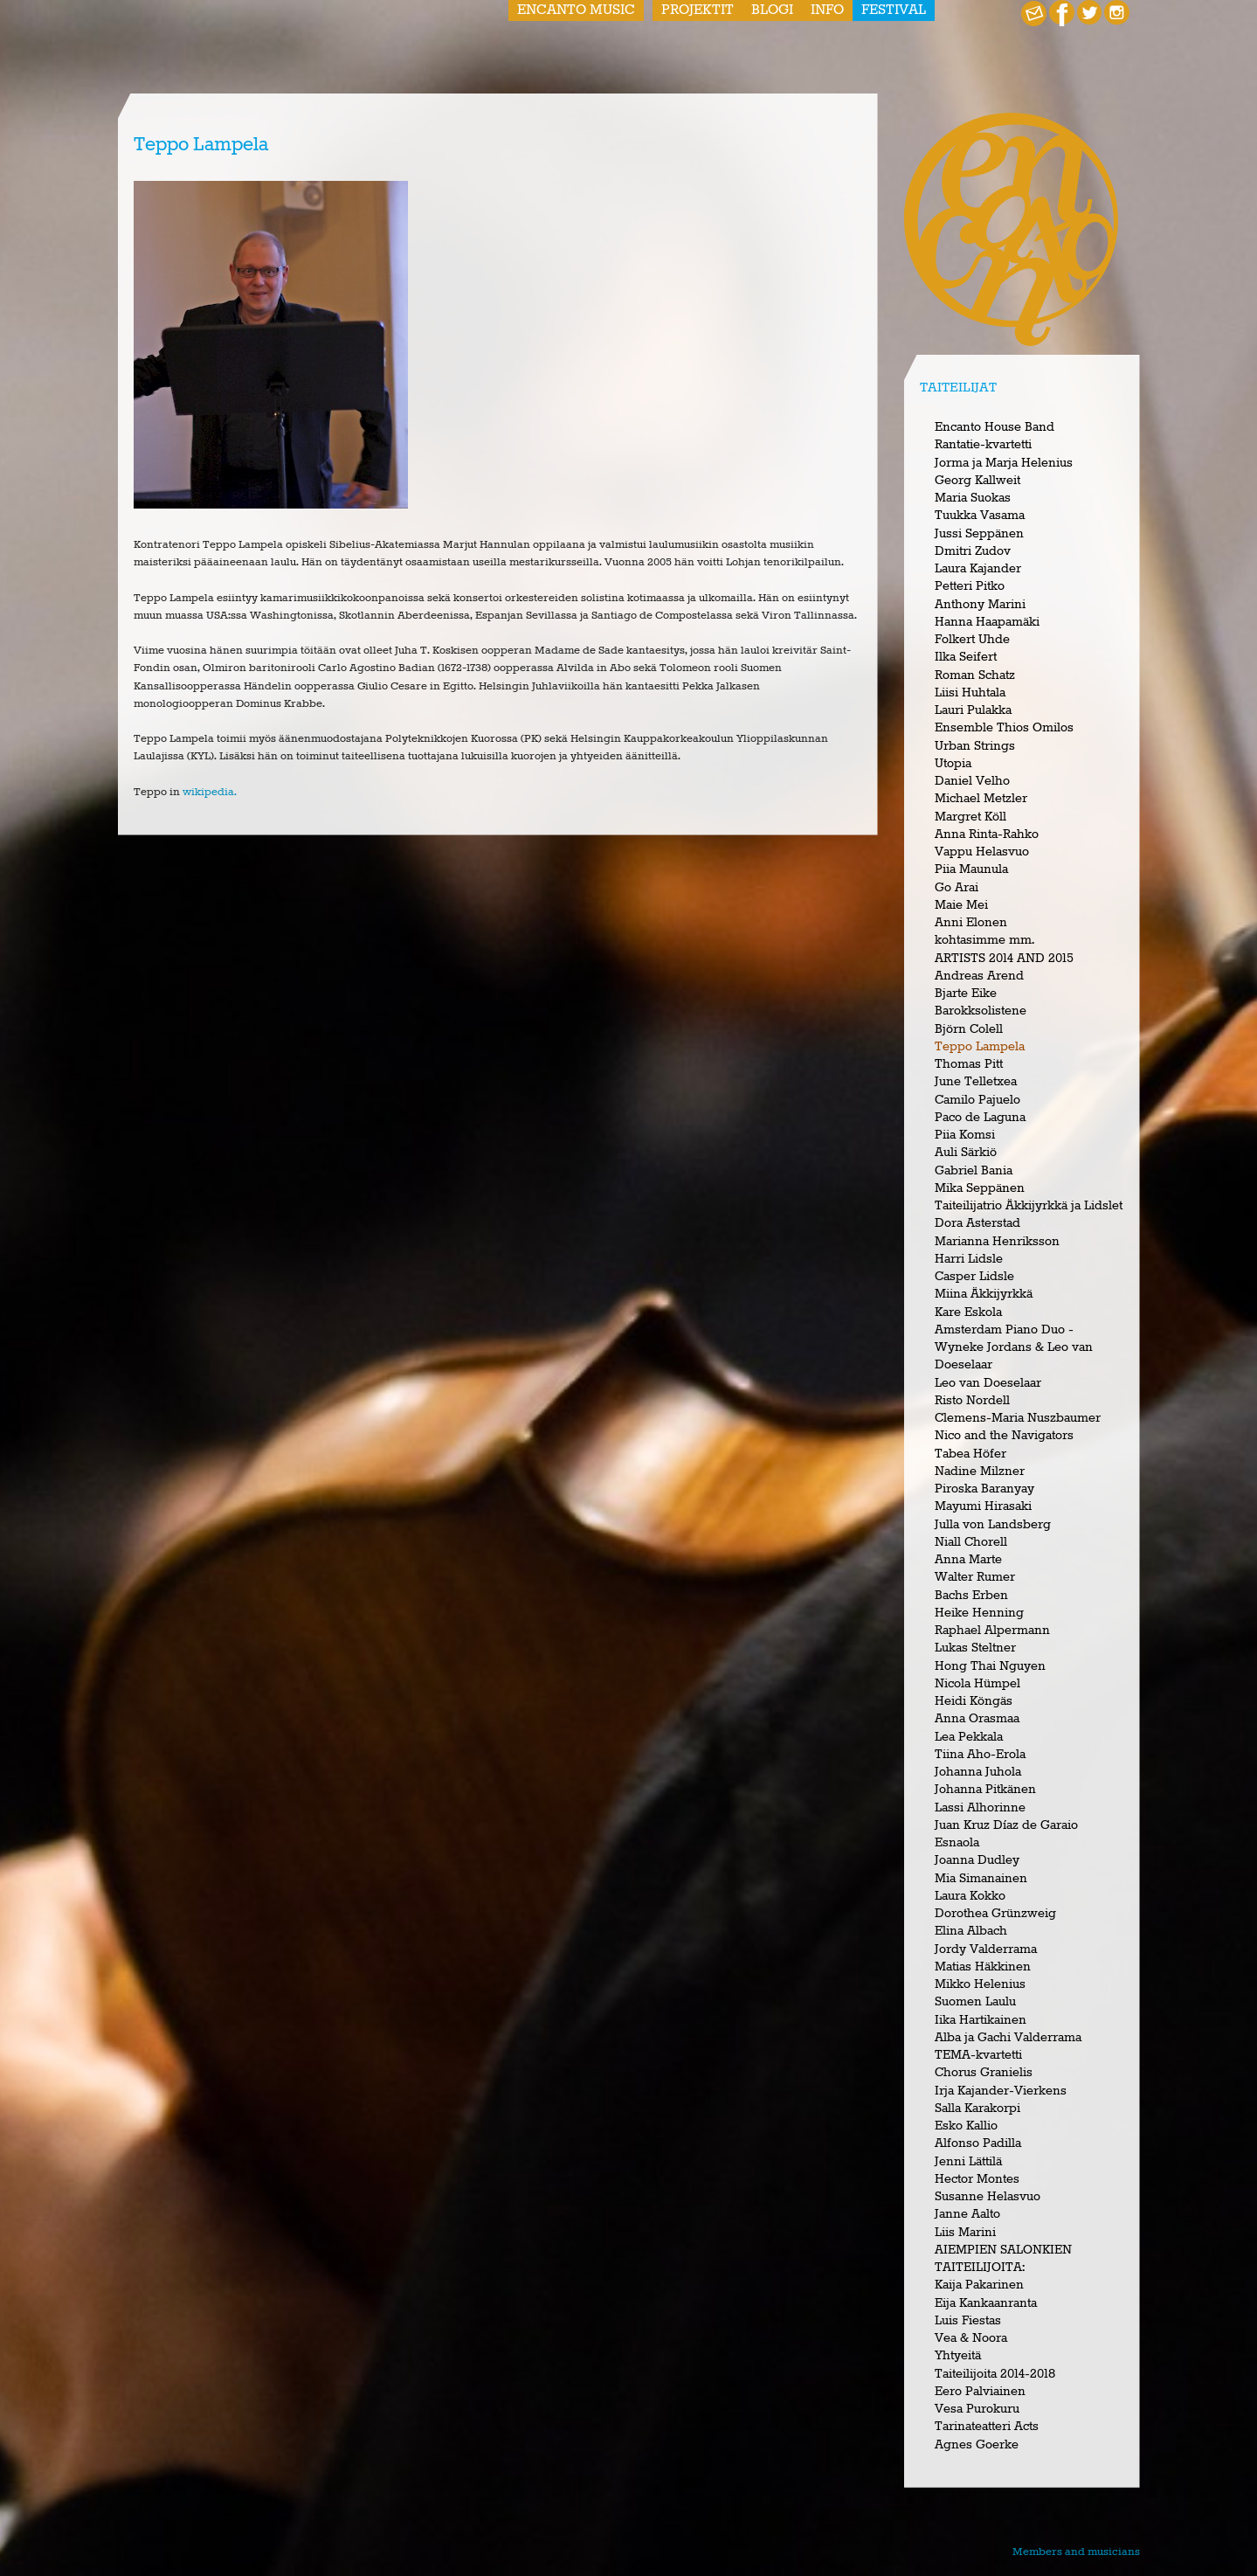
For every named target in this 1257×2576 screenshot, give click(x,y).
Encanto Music (576, 10)
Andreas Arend (979, 976)
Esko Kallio (966, 2126)
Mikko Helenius (980, 1984)
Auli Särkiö (966, 1152)
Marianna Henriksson (997, 1242)
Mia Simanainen (981, 1879)
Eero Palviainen (980, 2391)
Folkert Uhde (972, 639)
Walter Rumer (975, 1577)
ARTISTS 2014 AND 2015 (1004, 958)
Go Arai (956, 888)
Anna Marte (968, 1560)
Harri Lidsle (969, 1259)
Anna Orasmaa (977, 1719)
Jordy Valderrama (986, 1949)
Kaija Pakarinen (979, 2285)
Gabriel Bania (973, 1171)
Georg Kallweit (977, 480)
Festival (893, 10)
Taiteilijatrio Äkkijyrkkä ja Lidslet (1028, 1206)
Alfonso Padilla (978, 2143)
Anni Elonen (971, 923)
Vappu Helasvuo (982, 852)
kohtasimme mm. (984, 940)
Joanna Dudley (977, 1860)
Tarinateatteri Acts (987, 2426)
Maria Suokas (973, 498)
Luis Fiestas (968, 2321)
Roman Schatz (975, 675)
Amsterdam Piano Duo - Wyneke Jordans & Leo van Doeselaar (1014, 1348)
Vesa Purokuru (977, 2409)
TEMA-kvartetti (978, 2055)
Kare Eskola (968, 1312)
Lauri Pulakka (973, 710)
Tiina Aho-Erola (980, 1754)
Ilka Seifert (966, 657)
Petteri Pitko (970, 586)
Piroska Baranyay (984, 1489)
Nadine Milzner (980, 1471)
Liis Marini (965, 2232)
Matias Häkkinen (983, 1967)
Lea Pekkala (969, 1737)
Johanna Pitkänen (985, 1789)
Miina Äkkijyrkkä (984, 1294)
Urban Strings (975, 746)
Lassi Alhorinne (980, 1808)
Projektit (697, 10)
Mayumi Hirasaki (983, 1506)
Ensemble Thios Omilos (1004, 728)
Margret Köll (970, 817)
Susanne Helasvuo (987, 2197)
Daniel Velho (972, 781)
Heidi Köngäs (973, 1701)
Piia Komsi (965, 1135)
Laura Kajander (978, 569)
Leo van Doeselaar (988, 1383)
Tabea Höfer (970, 1454)
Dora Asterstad (977, 1223)
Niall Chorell (971, 1542)
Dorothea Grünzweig (995, 1914)
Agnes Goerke (977, 2445)
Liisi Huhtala (970, 693)
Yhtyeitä (958, 2356)
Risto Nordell (972, 1401)
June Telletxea (976, 1082)
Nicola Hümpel (977, 1684)
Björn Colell (969, 1029)
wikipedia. (210, 792)
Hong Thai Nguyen (990, 1666)
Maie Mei (961, 905)
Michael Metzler (981, 799)
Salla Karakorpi (977, 2108)
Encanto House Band (994, 427)
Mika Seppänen (980, 1188)
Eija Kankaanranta (986, 2303)
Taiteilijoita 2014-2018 (995, 2374)
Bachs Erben (971, 1595)
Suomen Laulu (975, 2002)
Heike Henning (979, 1613)
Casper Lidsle (974, 1277)
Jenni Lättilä (968, 2162)
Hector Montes (977, 2179)
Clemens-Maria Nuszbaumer (1018, 1418)
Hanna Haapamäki (987, 622)
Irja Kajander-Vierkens (1001, 2091)
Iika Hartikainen (980, 2020)
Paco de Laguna (980, 1117)
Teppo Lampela (980, 1047)
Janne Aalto (967, 2214)
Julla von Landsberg (993, 1525)
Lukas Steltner (975, 1648)
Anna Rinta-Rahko (987, 834)
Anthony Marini (980, 605)
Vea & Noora (971, 2338)
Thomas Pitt (969, 1064)
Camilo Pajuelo (977, 1100)
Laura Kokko (970, 1896)
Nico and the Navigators (1004, 1436)
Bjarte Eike (966, 993)
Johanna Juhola (978, 1772)
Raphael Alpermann (992, 1630)
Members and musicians (1076, 2552)
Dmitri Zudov (973, 551)
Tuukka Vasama (980, 515)
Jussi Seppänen (979, 534)
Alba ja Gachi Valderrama (1008, 2038)
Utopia (953, 764)
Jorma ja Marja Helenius (1004, 463)
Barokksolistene (980, 1011)
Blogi (772, 10)
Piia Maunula (971, 869)
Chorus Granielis (984, 2073)
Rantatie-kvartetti (983, 445)
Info (827, 10)
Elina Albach (971, 1931)
